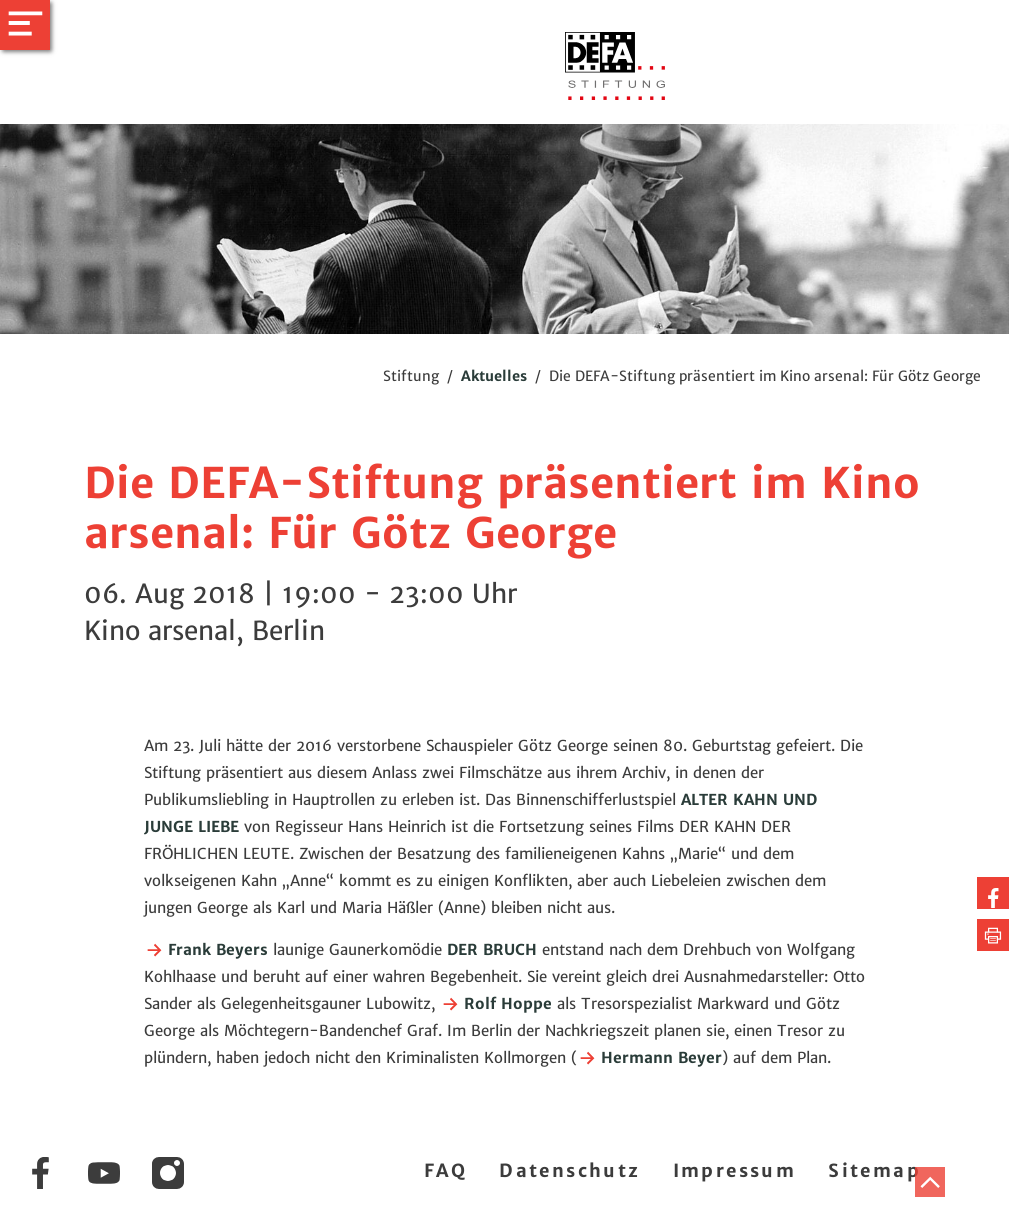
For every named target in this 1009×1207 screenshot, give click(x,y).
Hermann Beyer (649, 1057)
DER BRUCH (492, 949)
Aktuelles (494, 376)
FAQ (445, 1170)
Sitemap (874, 1170)
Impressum (735, 1170)
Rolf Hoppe (496, 1003)
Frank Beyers (206, 949)
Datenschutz (569, 1170)
